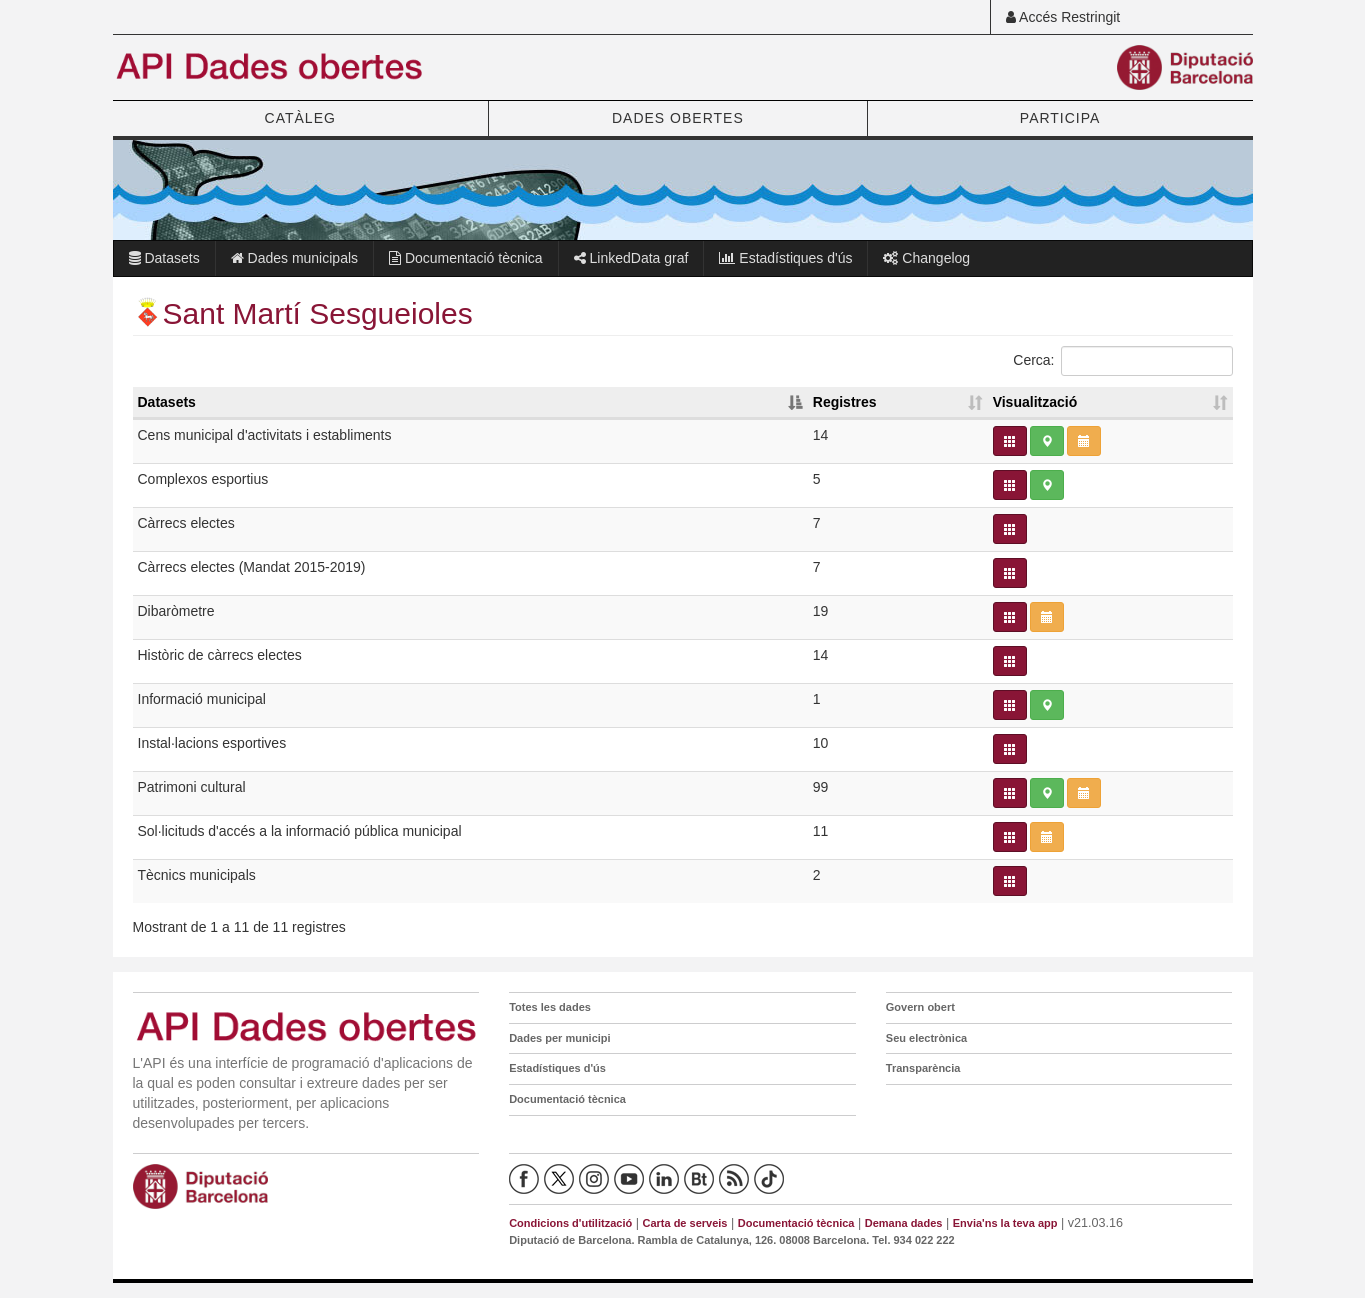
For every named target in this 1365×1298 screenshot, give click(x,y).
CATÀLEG (300, 118)
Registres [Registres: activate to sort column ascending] (845, 402)
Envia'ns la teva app (1005, 1223)
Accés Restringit (1063, 17)
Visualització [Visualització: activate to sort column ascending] (1035, 402)
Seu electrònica (926, 1038)
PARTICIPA (1060, 118)
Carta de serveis (684, 1223)
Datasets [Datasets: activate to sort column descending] (167, 402)
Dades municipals (294, 258)
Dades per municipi (559, 1038)
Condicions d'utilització (570, 1223)
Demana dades (904, 1223)
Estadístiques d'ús (785, 258)
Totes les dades (550, 1007)
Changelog (926, 258)
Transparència (923, 1068)
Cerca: (1122, 361)
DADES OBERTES (678, 118)
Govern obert (920, 1007)
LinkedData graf (631, 258)
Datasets (164, 258)
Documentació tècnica (466, 258)
